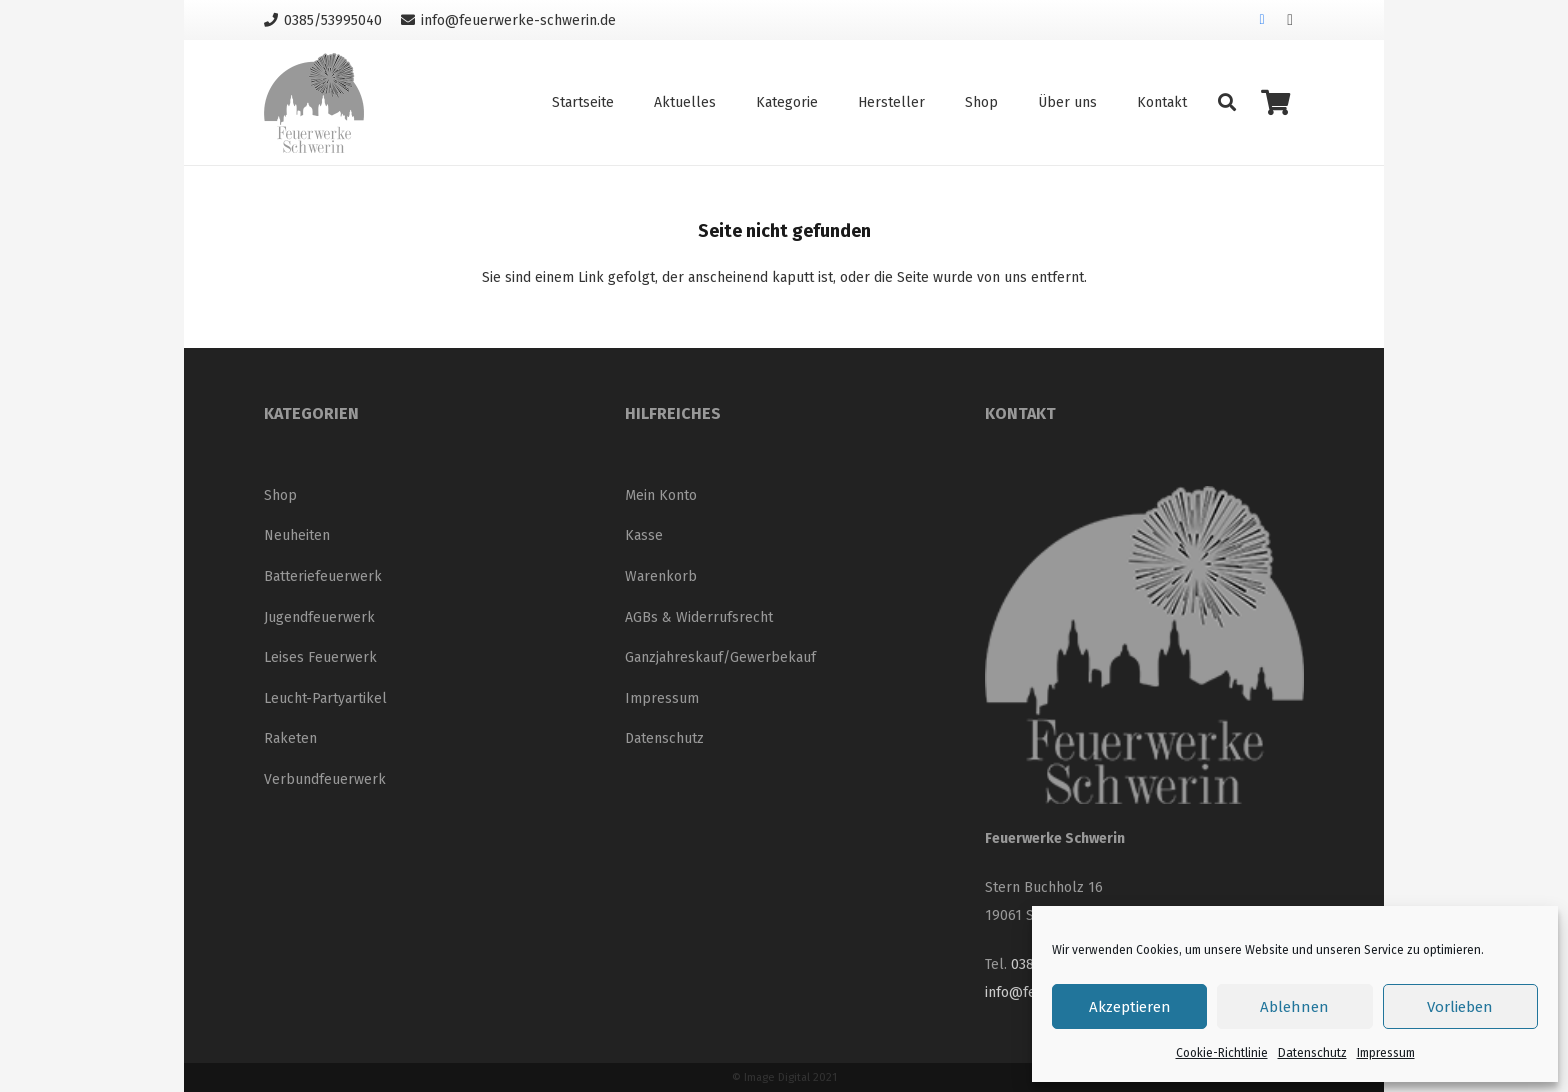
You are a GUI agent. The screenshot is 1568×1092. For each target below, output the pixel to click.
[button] (1227, 102)
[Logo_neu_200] (314, 103)
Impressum (1386, 1053)
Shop (280, 495)
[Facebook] (1262, 20)
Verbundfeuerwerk (325, 779)
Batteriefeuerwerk (323, 576)
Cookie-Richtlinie (1222, 1053)
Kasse (644, 535)
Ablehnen (1294, 1007)
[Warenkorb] (1275, 102)
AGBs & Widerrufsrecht (699, 617)
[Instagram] (1290, 20)
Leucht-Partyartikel (325, 698)
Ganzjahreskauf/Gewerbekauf (720, 657)
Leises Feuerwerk (320, 657)
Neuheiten (297, 535)
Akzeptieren (1130, 1007)
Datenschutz (1312, 1053)
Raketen (290, 738)
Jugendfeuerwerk (319, 617)
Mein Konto (661, 495)
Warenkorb (661, 576)
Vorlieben (1460, 1007)
